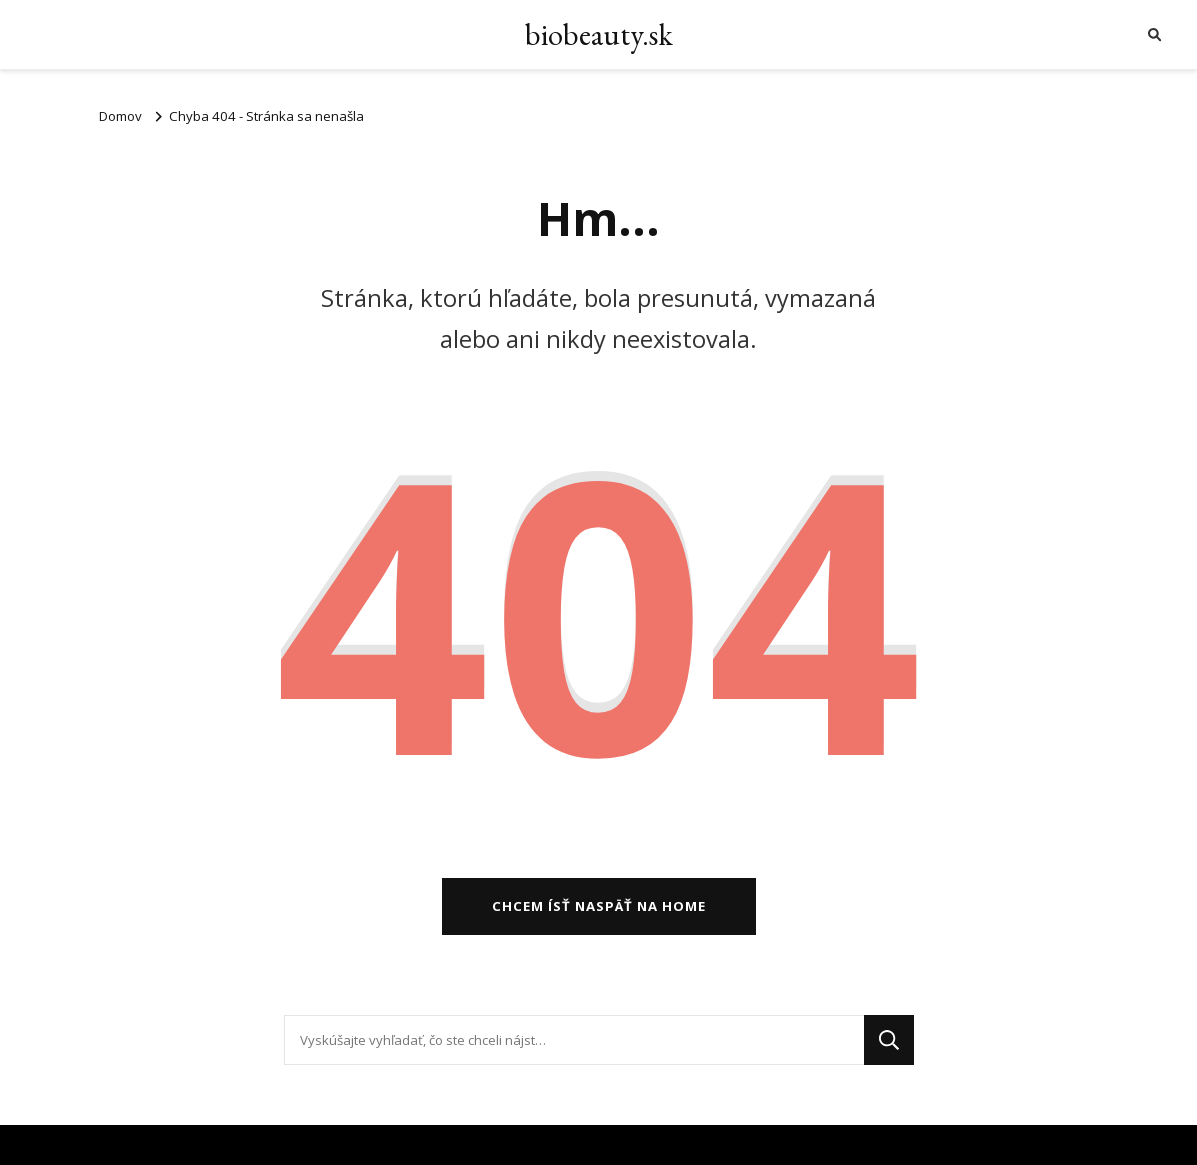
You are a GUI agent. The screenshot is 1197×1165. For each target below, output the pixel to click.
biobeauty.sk (599, 34)
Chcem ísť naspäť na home (599, 906)
